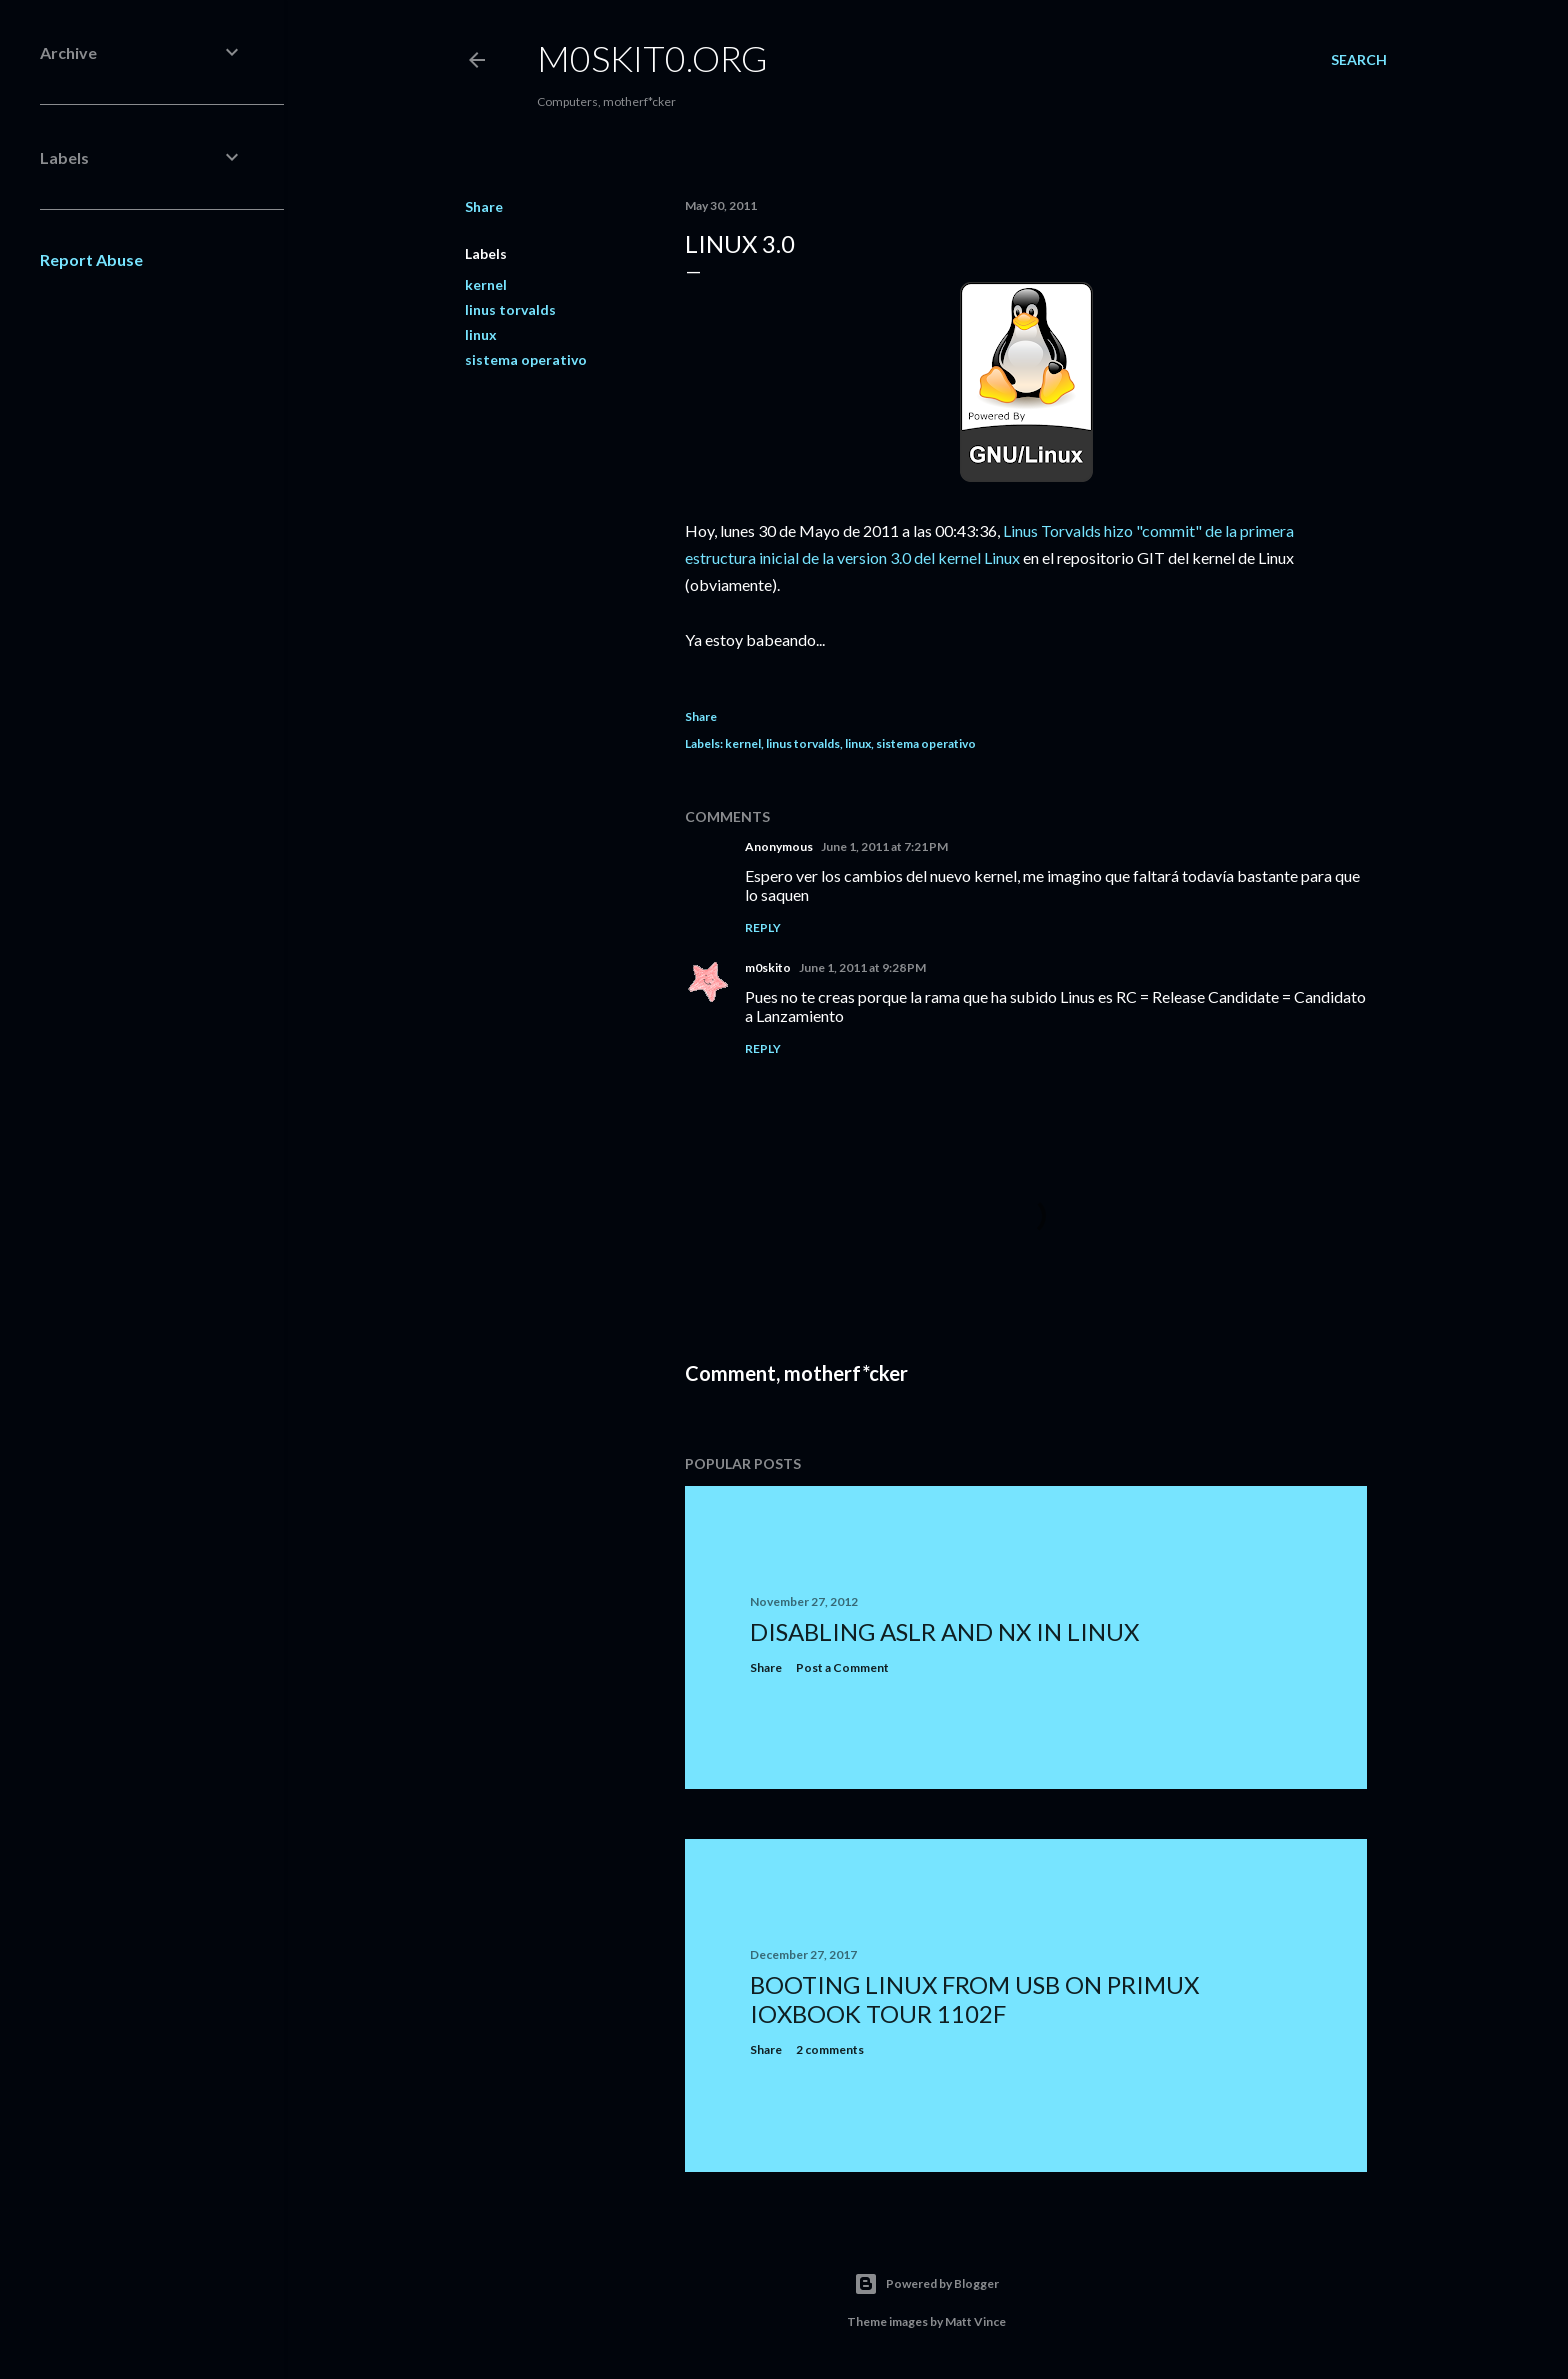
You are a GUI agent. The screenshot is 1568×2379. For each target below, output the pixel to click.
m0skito (768, 967)
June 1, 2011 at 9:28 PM (862, 967)
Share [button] (484, 206)
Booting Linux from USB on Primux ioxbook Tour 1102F (974, 1999)
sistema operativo (526, 359)
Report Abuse (91, 259)
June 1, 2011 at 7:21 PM (884, 846)
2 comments (830, 2049)
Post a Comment (842, 1667)
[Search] (1359, 60)
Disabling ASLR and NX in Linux (944, 1631)
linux (481, 334)
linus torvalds (510, 309)
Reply (763, 927)
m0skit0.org (652, 58)
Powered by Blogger (926, 2284)
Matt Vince (975, 2321)
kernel (486, 284)
